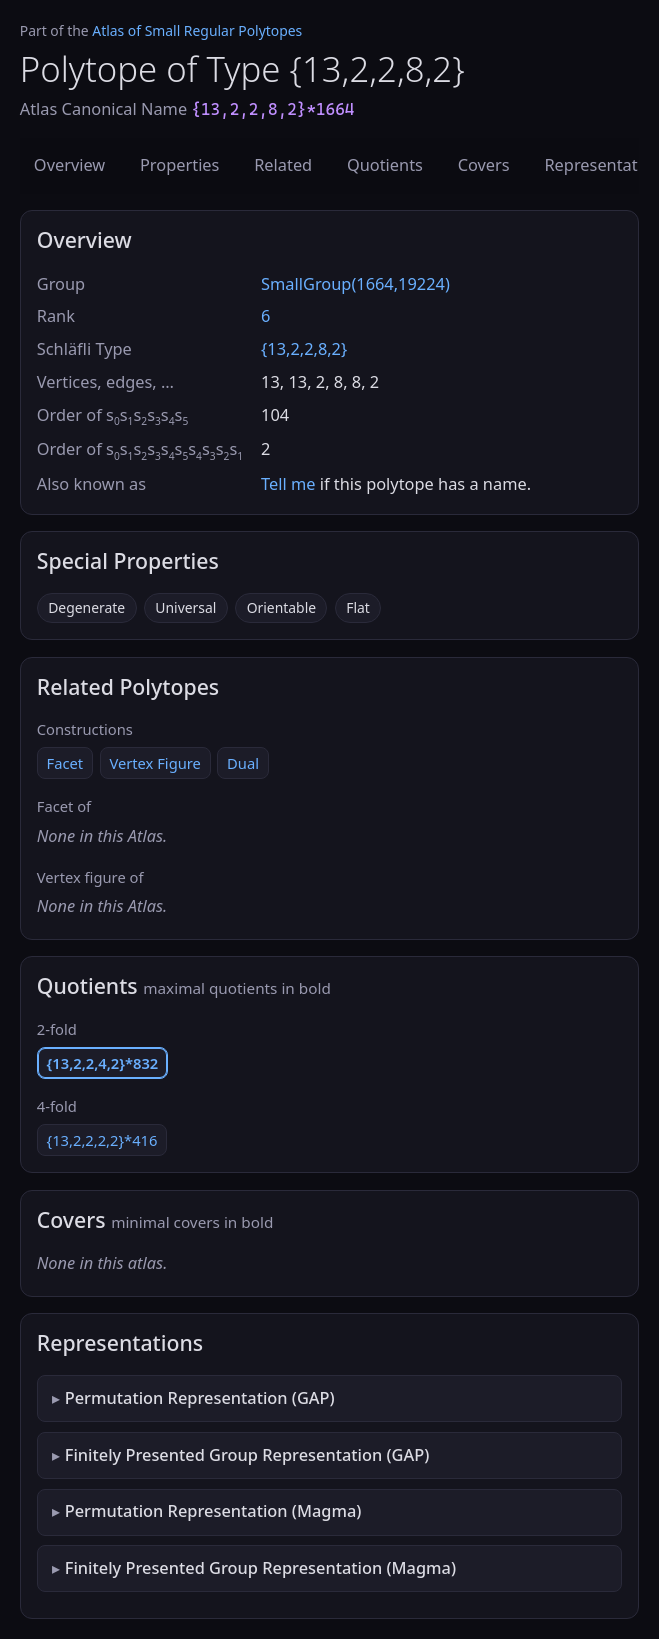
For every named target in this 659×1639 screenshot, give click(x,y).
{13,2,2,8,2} (304, 349)
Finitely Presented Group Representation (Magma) (260, 1568)
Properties (179, 165)
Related (283, 165)
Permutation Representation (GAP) (200, 1398)
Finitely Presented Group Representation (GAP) (247, 1455)
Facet (65, 763)
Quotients (385, 165)
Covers (484, 165)
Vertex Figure (155, 763)
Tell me (288, 484)
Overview (69, 165)
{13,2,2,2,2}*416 (102, 1140)
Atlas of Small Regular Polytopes (197, 30)
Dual (243, 763)
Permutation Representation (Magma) (213, 1511)
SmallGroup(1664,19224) (355, 284)
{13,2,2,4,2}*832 (103, 1063)
